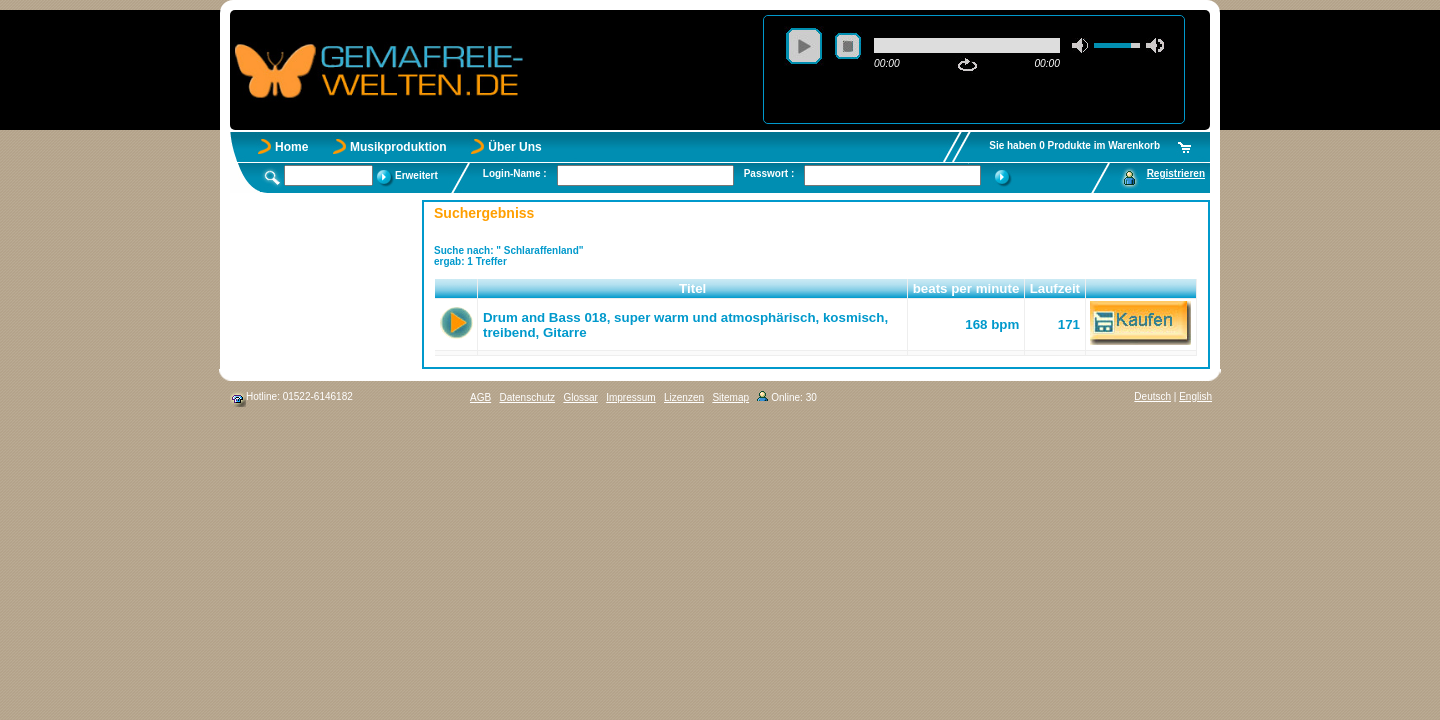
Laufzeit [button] (1055, 288)
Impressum (630, 397)
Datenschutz (527, 397)
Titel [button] (692, 288)
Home (291, 147)
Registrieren (1176, 173)
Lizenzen (684, 397)
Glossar (580, 397)
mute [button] (1081, 45)
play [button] (804, 46)
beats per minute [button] (966, 288)
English (1195, 396)
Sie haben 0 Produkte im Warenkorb (1074, 145)
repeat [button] (967, 65)
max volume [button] (1155, 45)
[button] (456, 289)
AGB (480, 397)
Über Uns (514, 147)
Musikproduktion (398, 147)
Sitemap (730, 397)
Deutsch (1152, 396)
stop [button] (848, 46)
